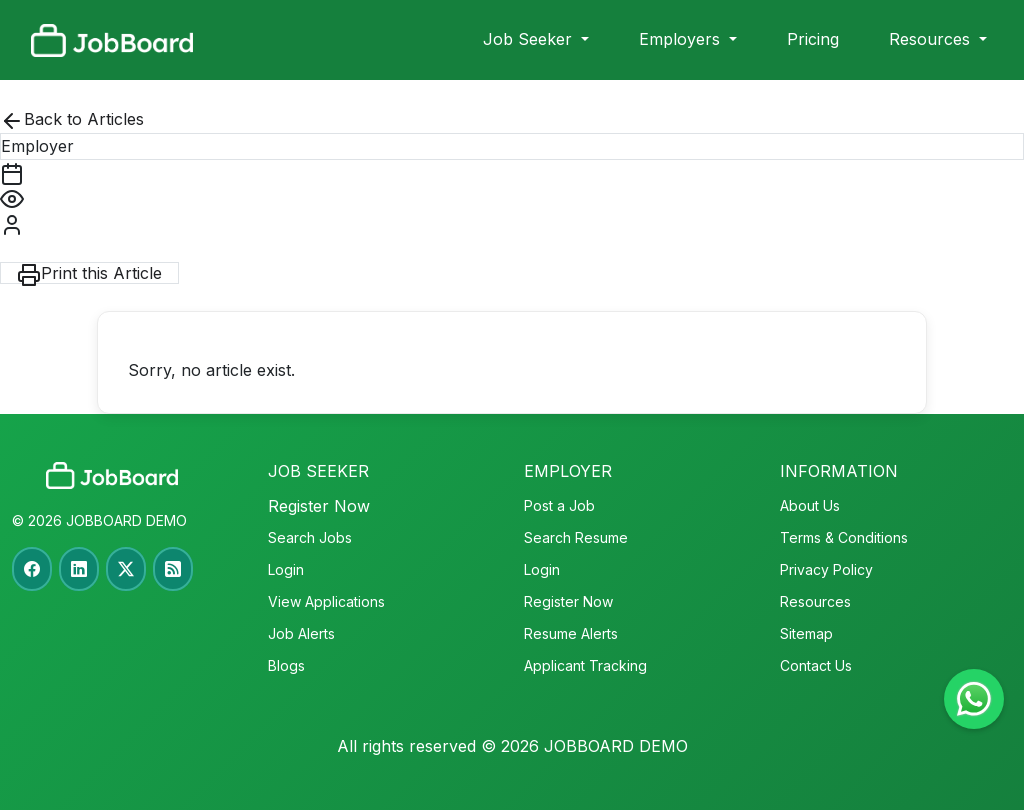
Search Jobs (310, 537)
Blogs (286, 665)
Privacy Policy (826, 569)
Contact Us (816, 665)
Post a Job (559, 505)
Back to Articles (72, 121)
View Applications (326, 601)
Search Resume (576, 537)
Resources (815, 601)
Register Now (319, 506)
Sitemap (806, 633)
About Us (810, 505)
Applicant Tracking (585, 665)
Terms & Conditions (844, 537)
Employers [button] (682, 39)
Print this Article (89, 273)
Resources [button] (932, 39)
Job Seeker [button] (530, 39)
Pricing (813, 39)
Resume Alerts (571, 633)
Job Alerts (301, 633)
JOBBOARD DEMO (124, 520)
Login (286, 569)
